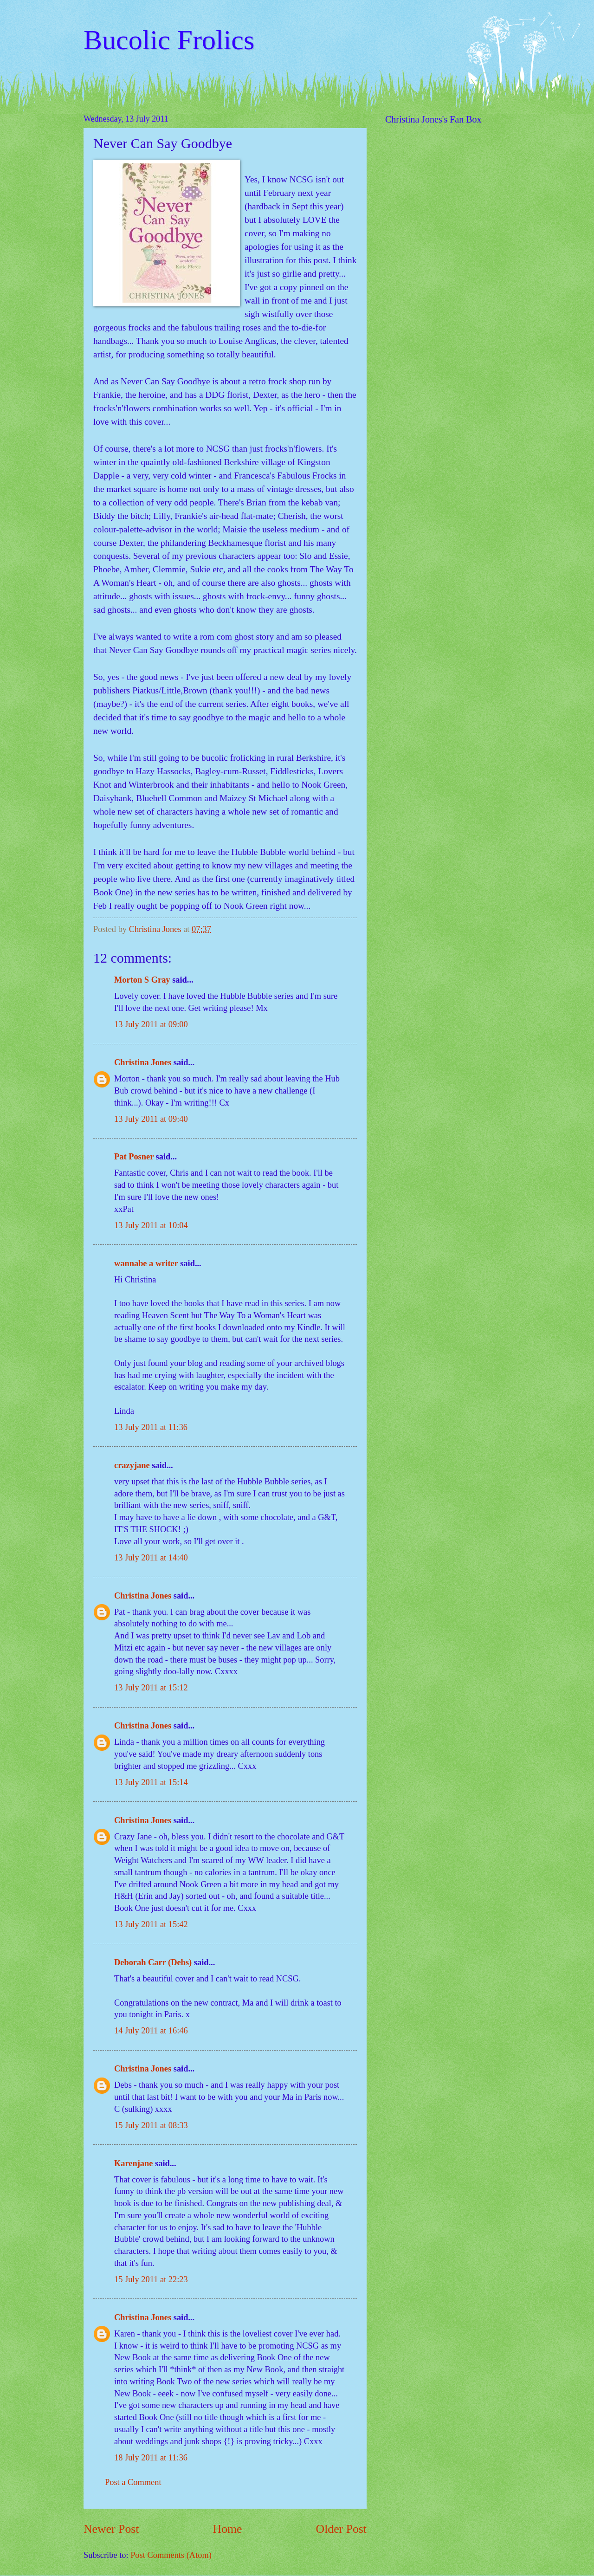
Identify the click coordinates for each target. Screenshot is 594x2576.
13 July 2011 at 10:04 (151, 1225)
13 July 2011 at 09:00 (151, 1024)
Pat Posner (134, 1156)
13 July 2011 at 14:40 (151, 1557)
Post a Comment (133, 2482)
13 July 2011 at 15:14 (151, 1782)
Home (227, 2529)
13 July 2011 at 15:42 (151, 1924)
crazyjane (132, 1465)
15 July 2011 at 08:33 (151, 2125)
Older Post (341, 2529)
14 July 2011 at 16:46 (151, 2030)
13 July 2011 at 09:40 (151, 1119)
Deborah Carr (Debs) (153, 1962)
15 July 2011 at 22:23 (151, 2279)
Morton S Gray (142, 979)
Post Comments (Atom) (171, 2555)
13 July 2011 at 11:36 (150, 1427)
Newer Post (111, 2529)
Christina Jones (142, 1062)
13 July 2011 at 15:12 (151, 1687)
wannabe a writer (146, 1263)
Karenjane (133, 2163)
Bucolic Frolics (169, 40)
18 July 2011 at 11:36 (150, 2457)
